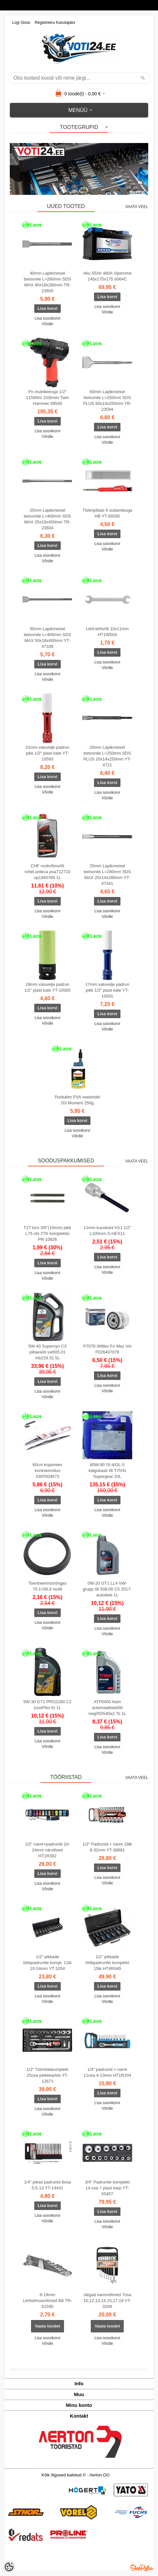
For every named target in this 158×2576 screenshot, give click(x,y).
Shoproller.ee (141, 2568)
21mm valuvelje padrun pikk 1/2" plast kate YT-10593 (47, 753)
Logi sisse (21, 22)
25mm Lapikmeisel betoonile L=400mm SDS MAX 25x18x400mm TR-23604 (47, 519)
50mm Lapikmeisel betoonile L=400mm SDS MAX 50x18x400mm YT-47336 (47, 637)
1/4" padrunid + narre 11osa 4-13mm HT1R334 (107, 2072)
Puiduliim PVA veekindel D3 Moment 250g (77, 1100)
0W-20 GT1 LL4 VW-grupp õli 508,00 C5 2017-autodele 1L (107, 1589)
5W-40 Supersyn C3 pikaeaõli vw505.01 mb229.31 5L (47, 1352)
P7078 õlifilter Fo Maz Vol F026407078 (107, 1349)
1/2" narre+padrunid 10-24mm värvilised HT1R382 (47, 1850)
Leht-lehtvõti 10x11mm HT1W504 (107, 631)
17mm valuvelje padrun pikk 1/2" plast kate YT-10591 (107, 990)
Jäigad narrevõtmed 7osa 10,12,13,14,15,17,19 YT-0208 (107, 2300)
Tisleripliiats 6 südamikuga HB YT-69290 (107, 513)
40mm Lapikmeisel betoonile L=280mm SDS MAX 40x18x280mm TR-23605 (47, 282)
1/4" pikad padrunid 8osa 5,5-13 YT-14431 (47, 2185)
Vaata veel (136, 206)
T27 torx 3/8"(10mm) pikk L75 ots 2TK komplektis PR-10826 (47, 1233)
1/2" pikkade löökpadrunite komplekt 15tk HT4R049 (107, 1962)
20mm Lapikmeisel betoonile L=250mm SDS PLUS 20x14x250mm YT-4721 (107, 756)
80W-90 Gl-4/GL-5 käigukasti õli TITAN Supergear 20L (107, 1470)
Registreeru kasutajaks (55, 22)
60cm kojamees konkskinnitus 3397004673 (47, 1470)
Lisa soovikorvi (47, 318)
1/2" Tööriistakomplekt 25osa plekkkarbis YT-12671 (47, 2075)
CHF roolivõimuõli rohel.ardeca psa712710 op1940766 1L (47, 871)
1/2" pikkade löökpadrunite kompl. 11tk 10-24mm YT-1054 (47, 1962)
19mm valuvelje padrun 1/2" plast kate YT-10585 (47, 987)
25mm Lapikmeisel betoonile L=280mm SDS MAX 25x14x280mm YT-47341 (107, 874)
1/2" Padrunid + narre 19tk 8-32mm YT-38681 (107, 1847)
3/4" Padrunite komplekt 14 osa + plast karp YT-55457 (107, 2188)
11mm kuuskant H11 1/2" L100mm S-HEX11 (107, 1230)
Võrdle (47, 324)
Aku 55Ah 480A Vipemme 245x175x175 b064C (107, 276)
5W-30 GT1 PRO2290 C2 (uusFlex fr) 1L (47, 1704)
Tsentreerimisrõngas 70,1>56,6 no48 (47, 1586)
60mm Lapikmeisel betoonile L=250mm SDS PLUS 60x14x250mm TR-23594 (107, 400)
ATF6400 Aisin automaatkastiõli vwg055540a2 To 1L (107, 1707)
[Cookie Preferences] (9, 2567)
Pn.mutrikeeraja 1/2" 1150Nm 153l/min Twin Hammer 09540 (47, 397)
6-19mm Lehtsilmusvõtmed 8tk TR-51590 (47, 2300)
